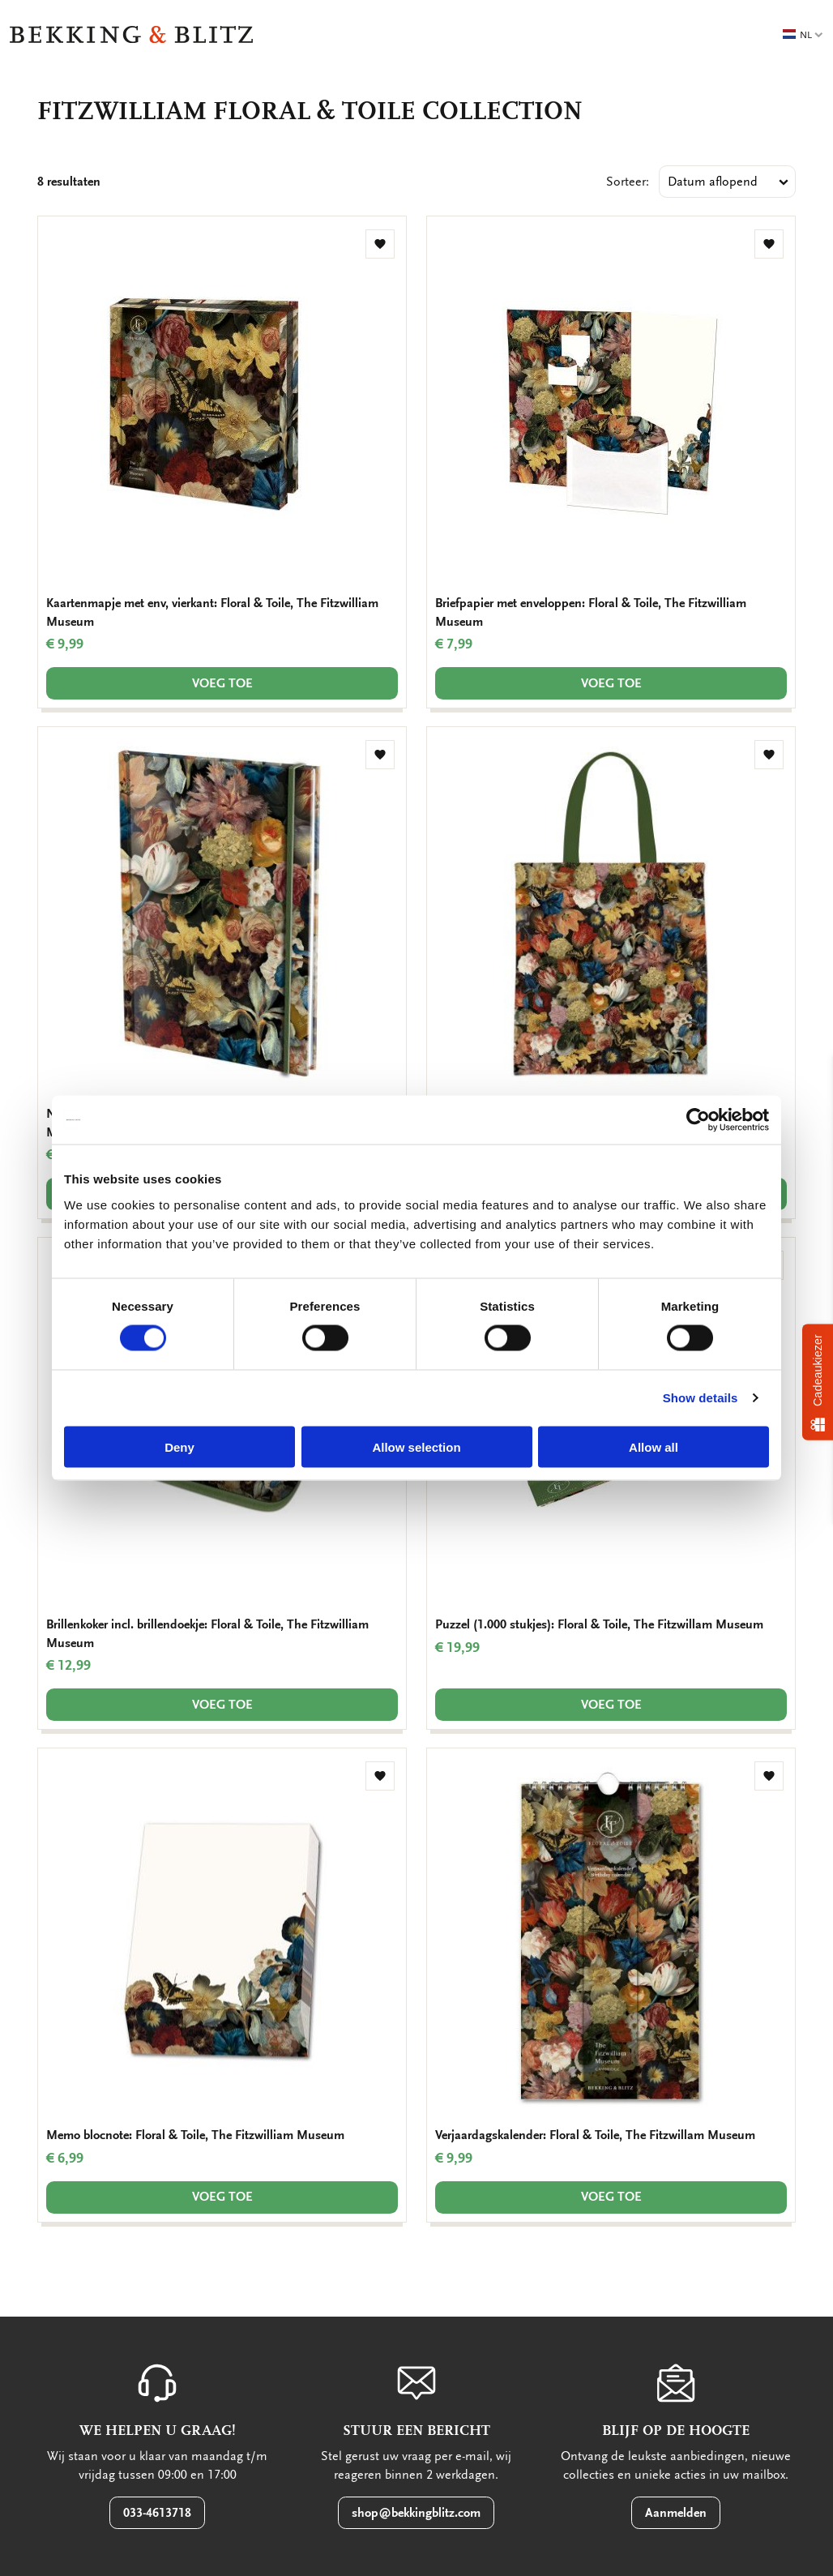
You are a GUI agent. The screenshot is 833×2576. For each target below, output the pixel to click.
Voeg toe (222, 683)
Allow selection (416, 1446)
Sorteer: (627, 181)
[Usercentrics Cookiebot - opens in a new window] (698, 1120)
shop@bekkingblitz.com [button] (416, 2512)
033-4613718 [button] (157, 2512)
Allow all (653, 1446)
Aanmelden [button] (676, 2512)
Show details (700, 1398)
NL (803, 35)
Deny (179, 1446)
